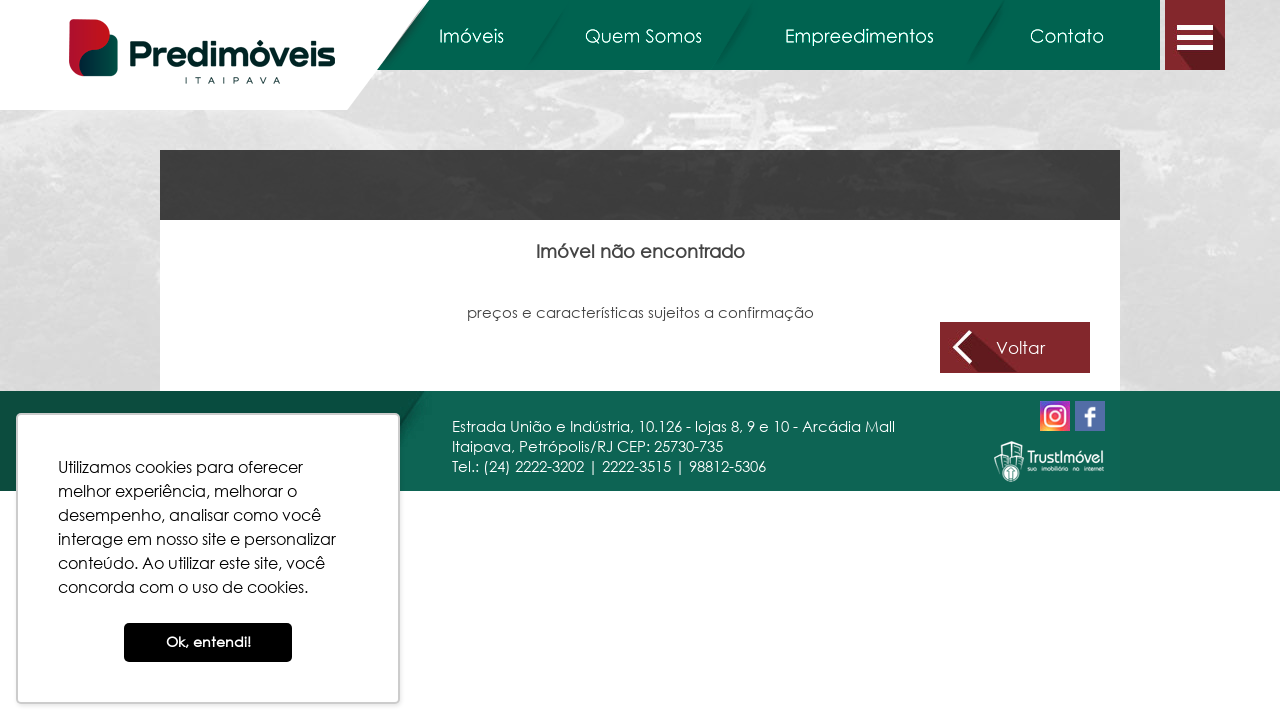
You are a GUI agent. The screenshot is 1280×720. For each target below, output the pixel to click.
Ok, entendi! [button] (208, 641)
